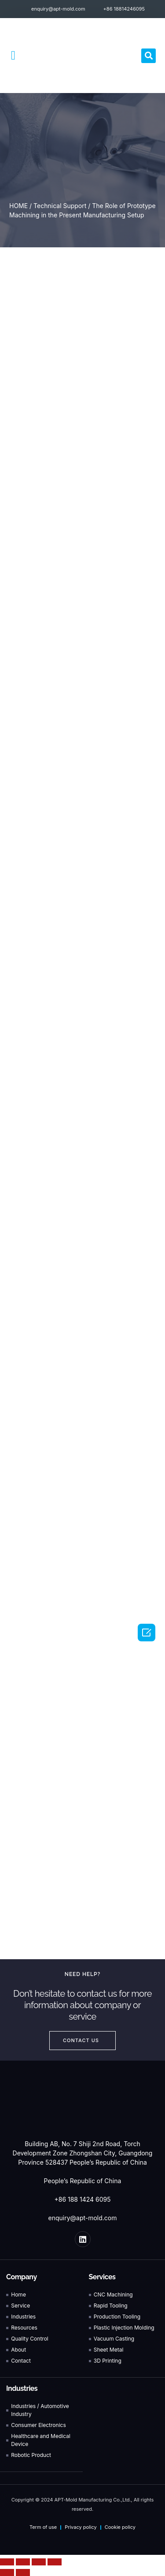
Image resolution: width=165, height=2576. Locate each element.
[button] (13, 55)
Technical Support (59, 205)
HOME (18, 205)
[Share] (23, 2561)
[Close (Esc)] (7, 2561)
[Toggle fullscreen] (39, 2561)
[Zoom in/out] (55, 2561)
